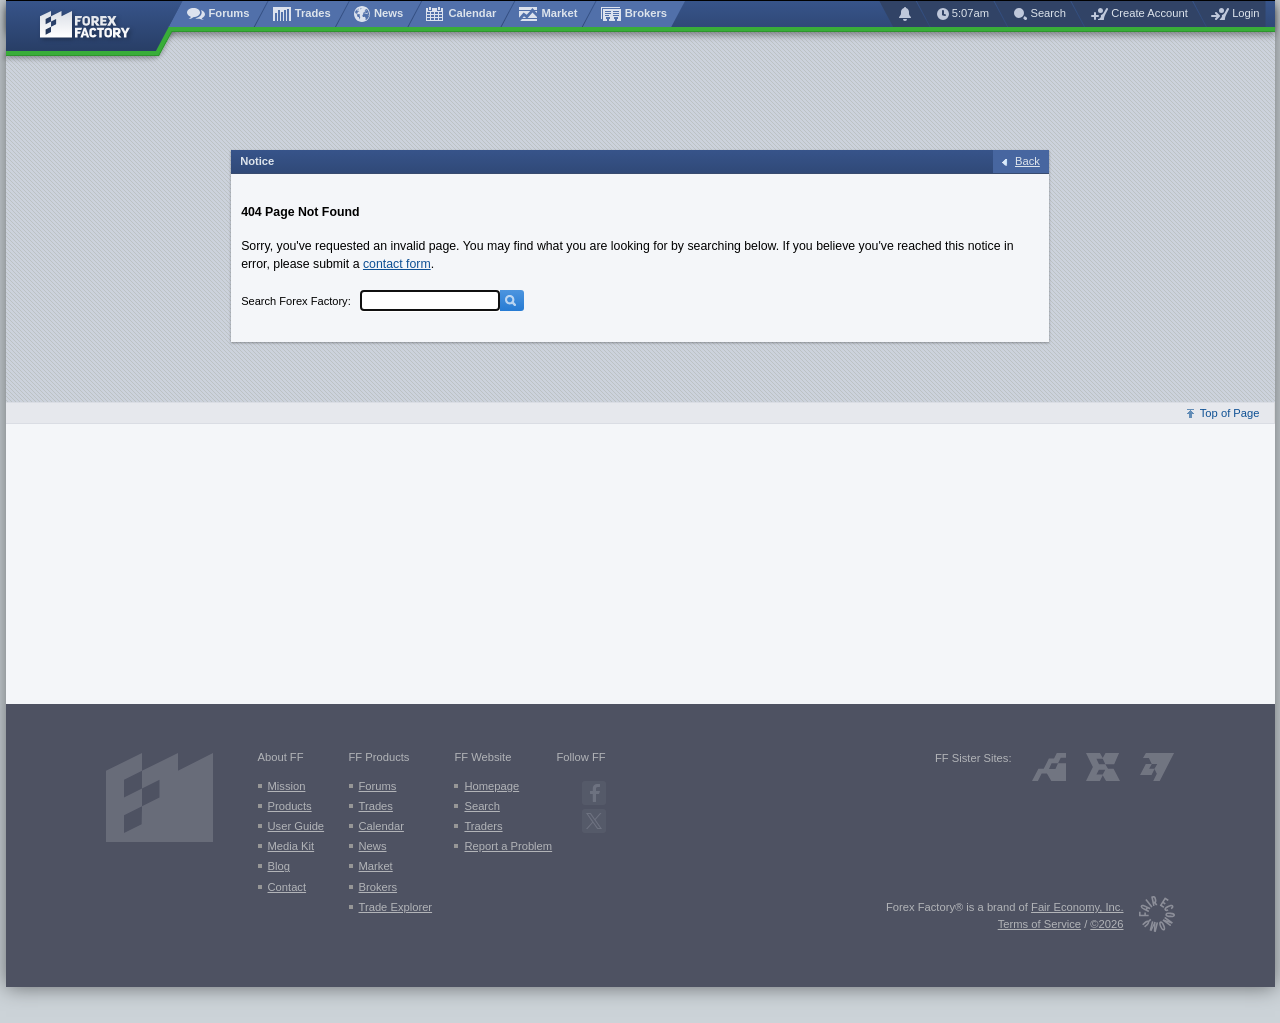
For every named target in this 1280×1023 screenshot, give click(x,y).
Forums (378, 786)
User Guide (296, 826)
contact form (397, 264)
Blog (279, 866)
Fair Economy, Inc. (1077, 907)
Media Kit (291, 846)
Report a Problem (508, 846)
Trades (376, 806)
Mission (287, 786)
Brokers (378, 887)
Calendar (381, 826)
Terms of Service (1039, 924)
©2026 (1106, 924)
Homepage (491, 786)
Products (290, 806)
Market (376, 866)
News (373, 846)
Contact (287, 887)
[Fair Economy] (1149, 917)
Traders (483, 826)
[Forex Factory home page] (94, 26)
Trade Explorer (396, 907)
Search (481, 806)
